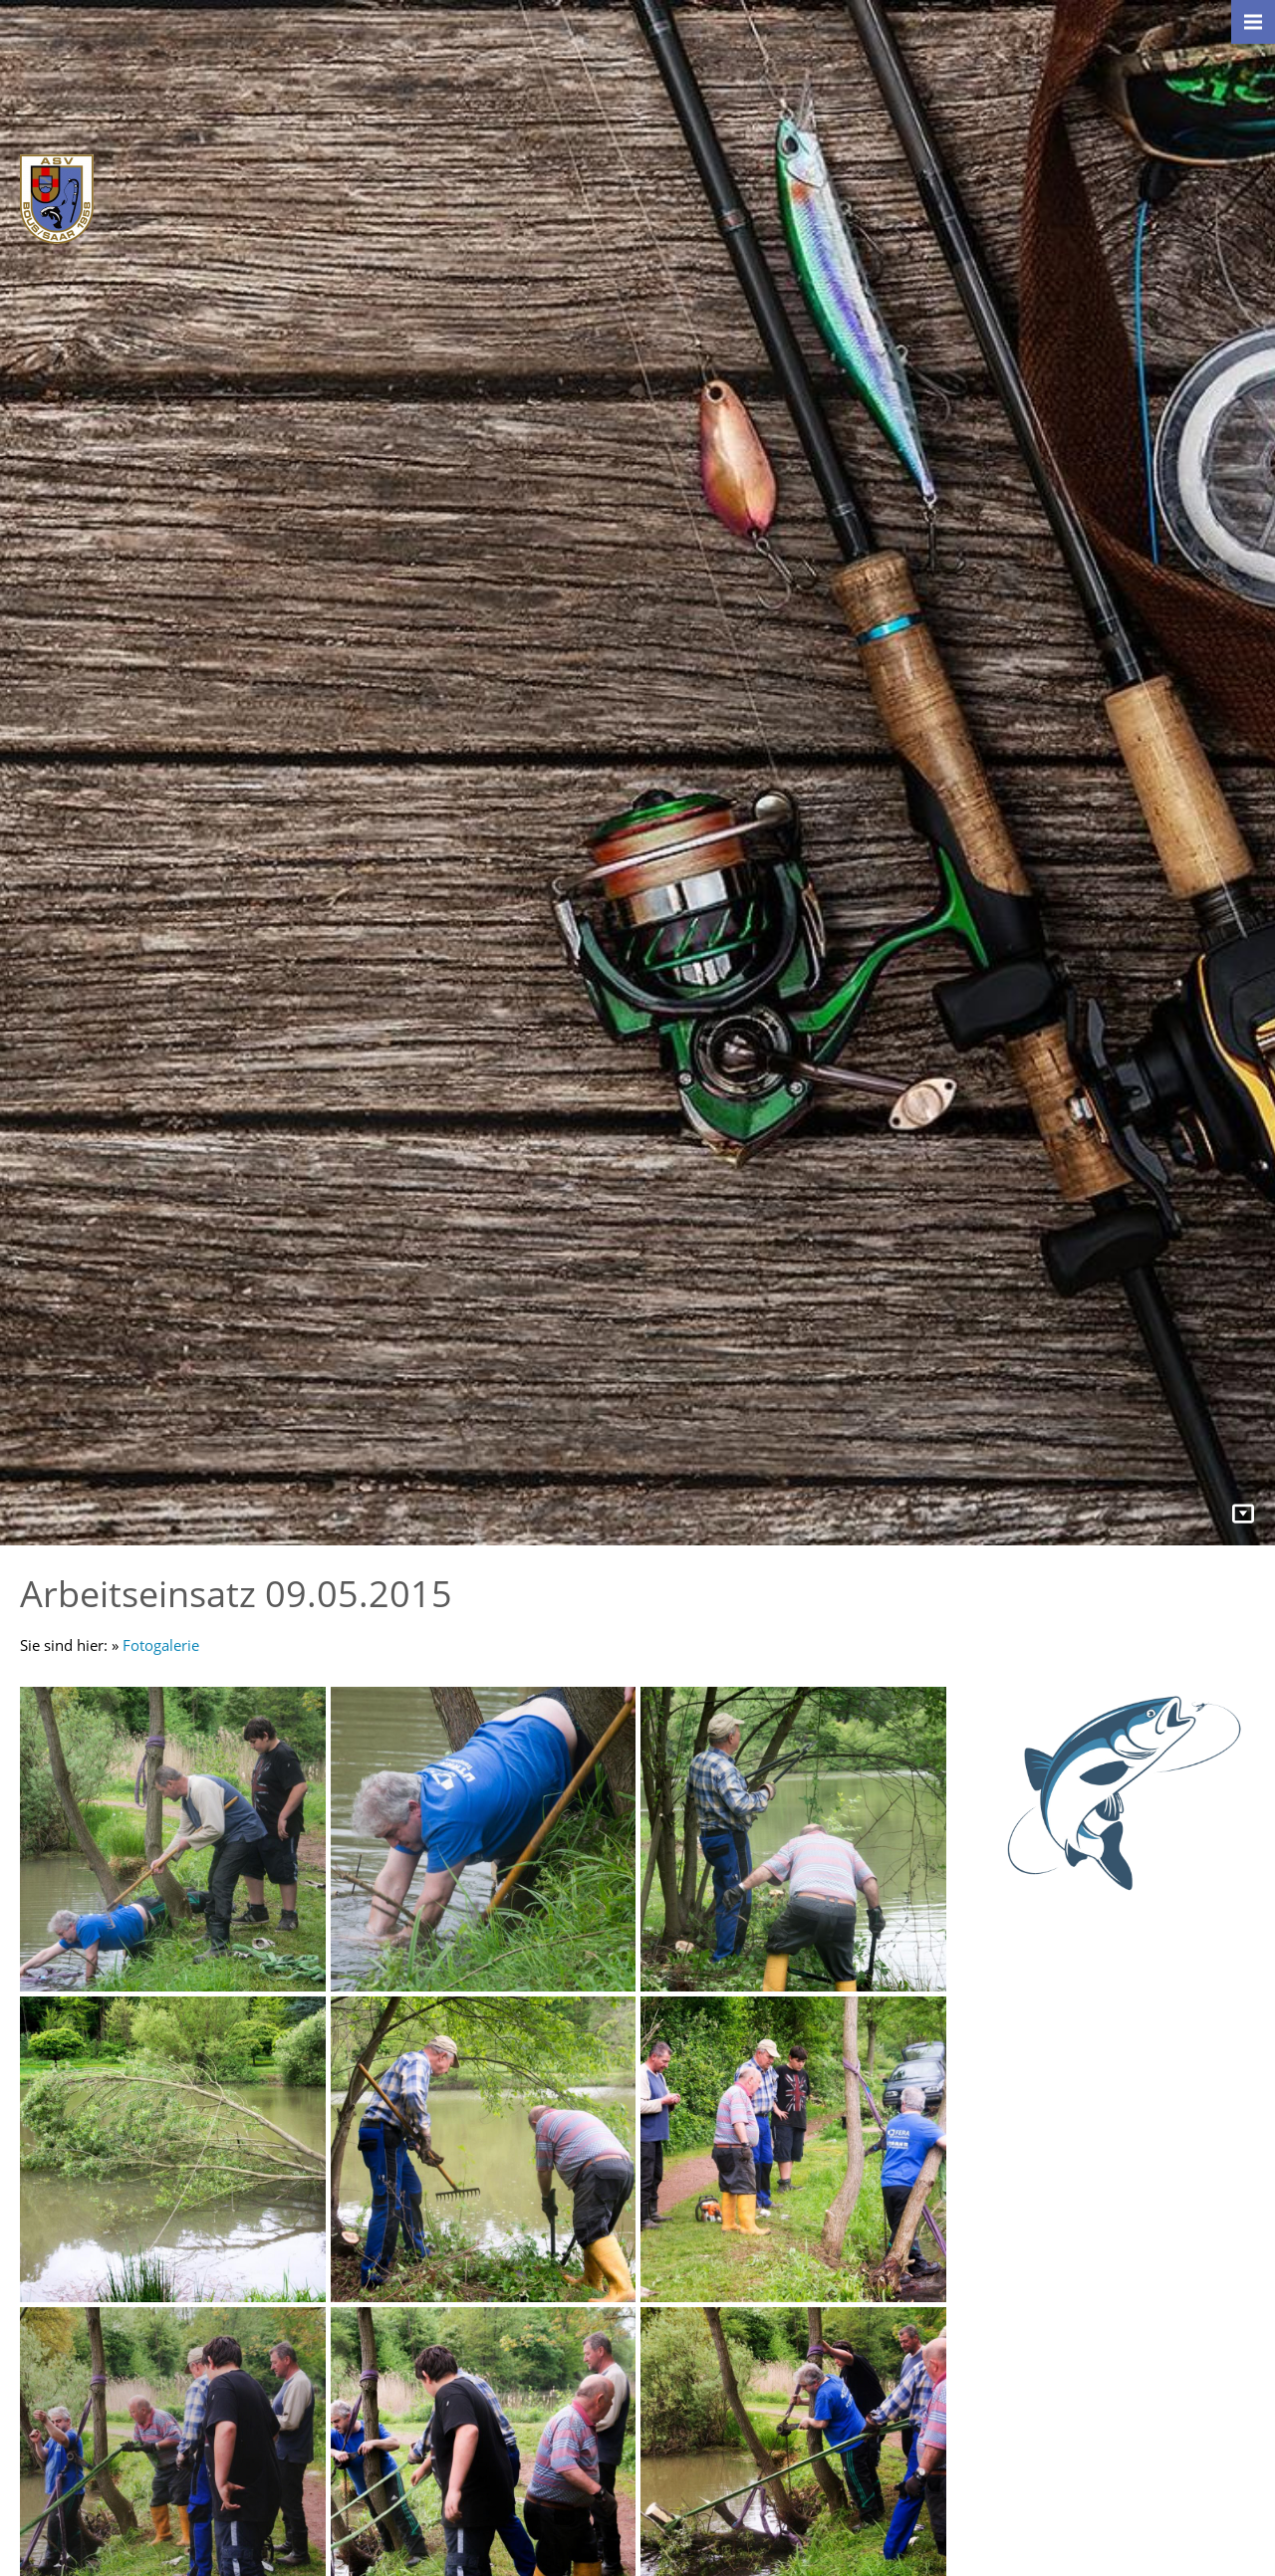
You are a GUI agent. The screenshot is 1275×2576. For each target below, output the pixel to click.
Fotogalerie (161, 1645)
